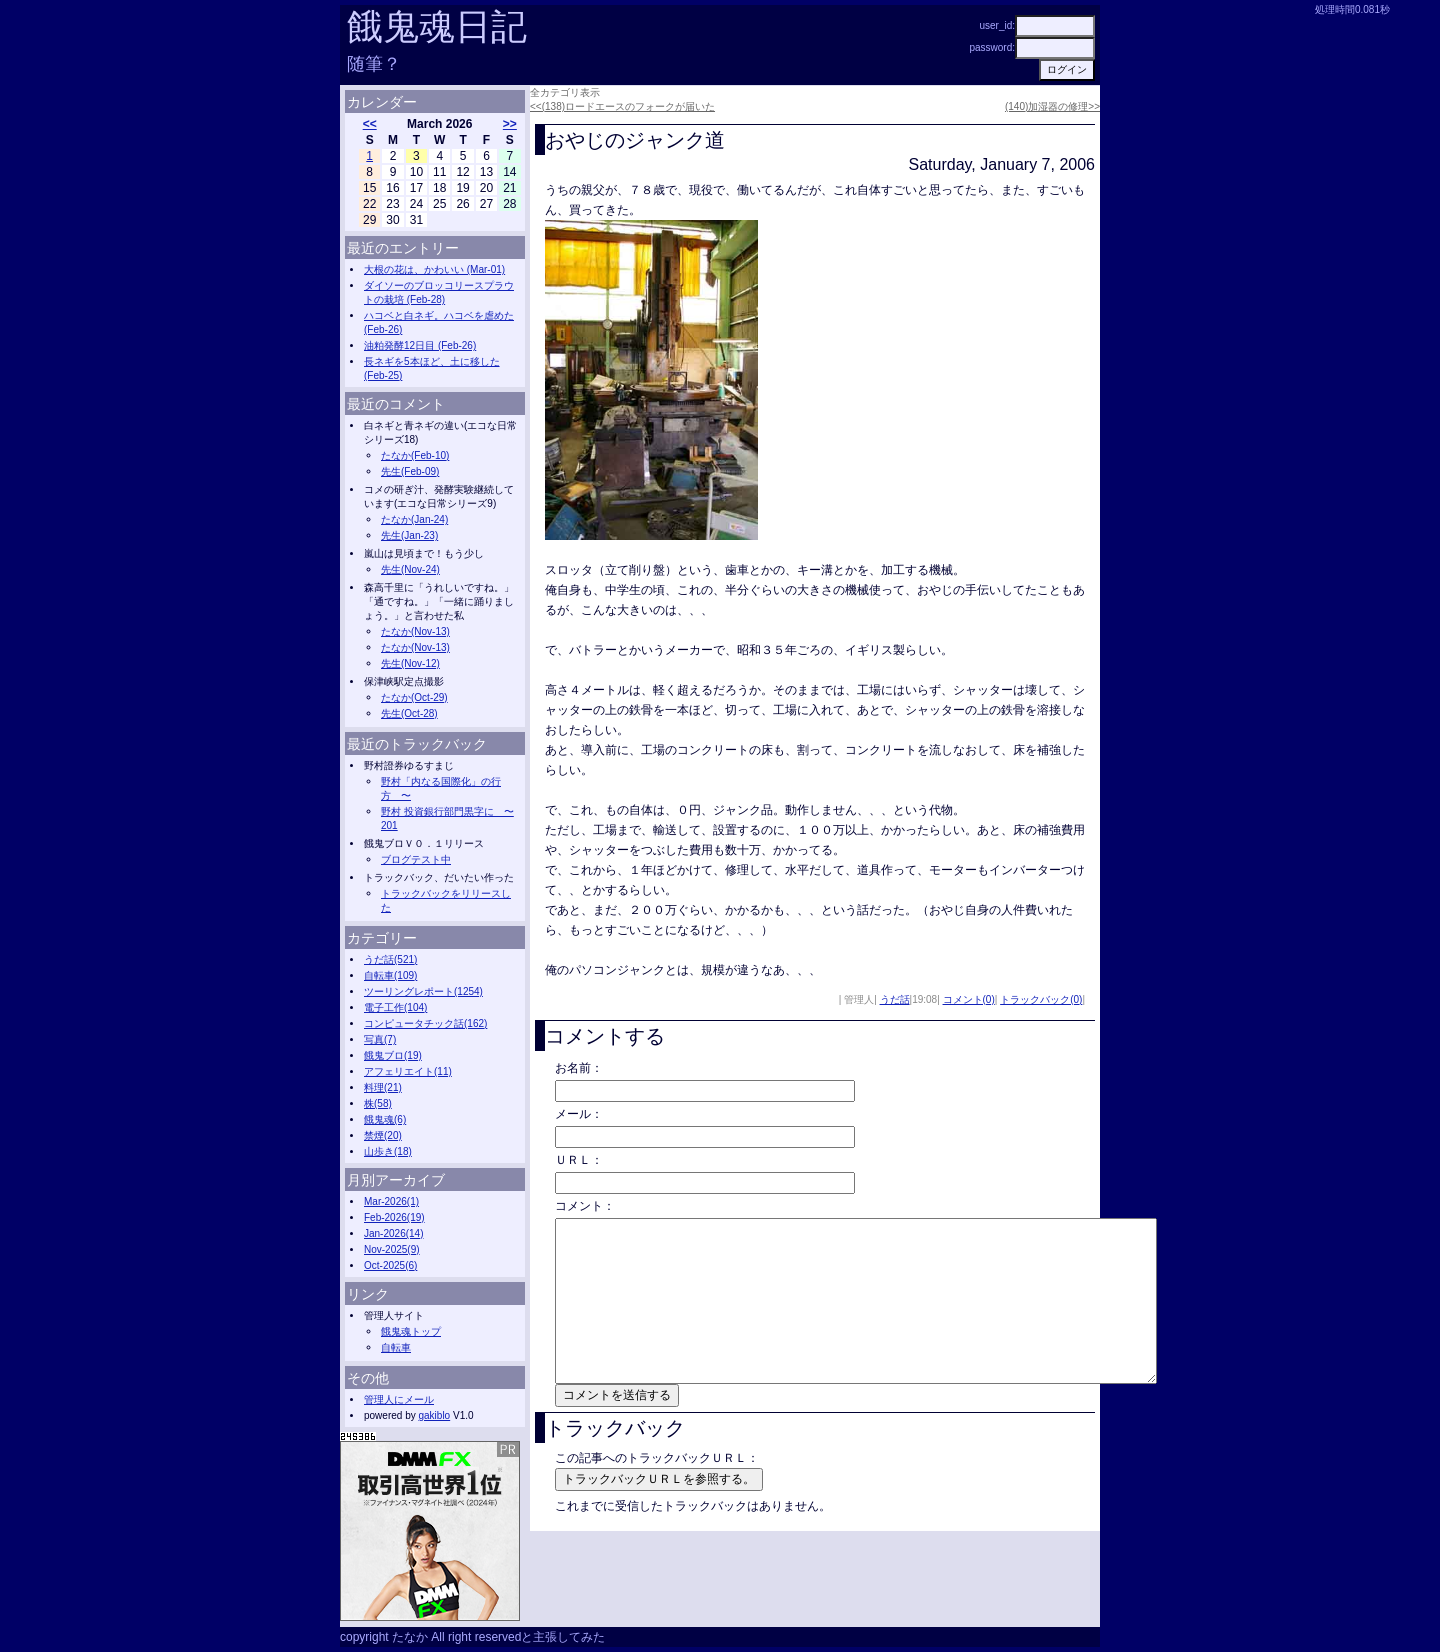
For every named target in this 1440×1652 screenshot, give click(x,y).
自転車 (396, 1347)
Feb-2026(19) (394, 1217)
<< (370, 124)
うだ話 (895, 999)
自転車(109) (390, 975)
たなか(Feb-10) (415, 455)
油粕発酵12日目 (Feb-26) (420, 345)
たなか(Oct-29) (414, 697)
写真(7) (380, 1039)
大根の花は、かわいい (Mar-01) (434, 269)
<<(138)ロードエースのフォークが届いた (622, 106)
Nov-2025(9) (392, 1249)
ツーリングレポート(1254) (423, 991)
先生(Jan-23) (409, 535)
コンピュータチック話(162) (425, 1023)
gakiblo (434, 1415)
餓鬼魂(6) (385, 1119)
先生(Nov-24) (410, 569)
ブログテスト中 (416, 859)
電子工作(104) (395, 1007)
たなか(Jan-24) (414, 519)
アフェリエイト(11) (408, 1071)
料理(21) (383, 1087)
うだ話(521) (390, 959)
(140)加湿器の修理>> (1052, 106)
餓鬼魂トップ (411, 1331)
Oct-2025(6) (390, 1265)
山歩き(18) (388, 1151)
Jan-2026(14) (393, 1233)
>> (510, 124)
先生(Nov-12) (410, 663)
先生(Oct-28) (409, 713)
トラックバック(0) (1041, 999)
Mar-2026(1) (391, 1201)
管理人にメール (399, 1399)
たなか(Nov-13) (415, 631)
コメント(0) (969, 999)
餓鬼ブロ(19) (393, 1055)
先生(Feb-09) (410, 471)
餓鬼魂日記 (437, 26)
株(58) (378, 1103)
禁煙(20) (383, 1135)
